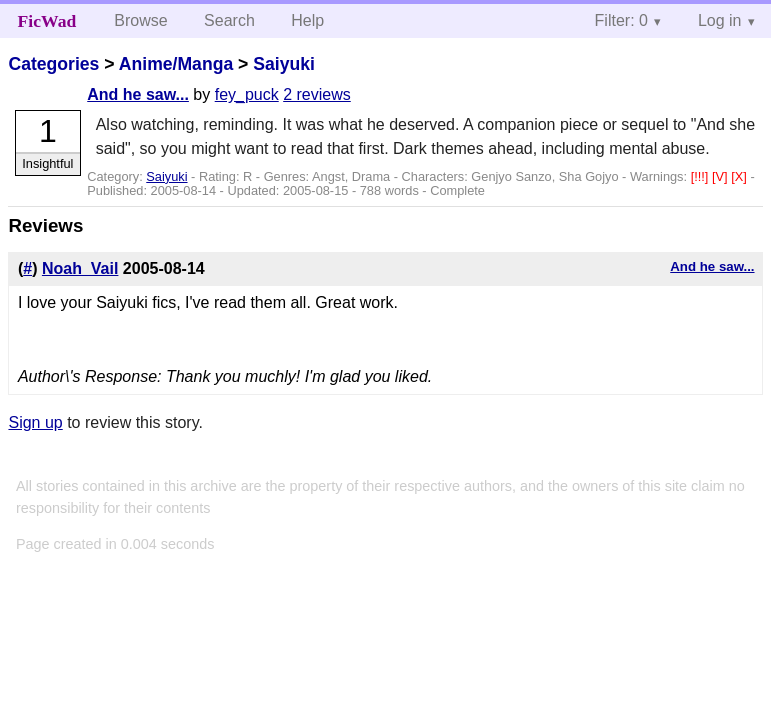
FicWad (47, 21)
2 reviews (317, 94)
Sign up (35, 422)
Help (307, 20)
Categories (53, 64)
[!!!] (701, 176)
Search (229, 20)
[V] (721, 176)
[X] (740, 176)
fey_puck (247, 94)
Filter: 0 (621, 20)
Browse (140, 20)
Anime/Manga (176, 64)
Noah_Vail (80, 268)
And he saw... (138, 94)
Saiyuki (284, 64)
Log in (720, 20)
